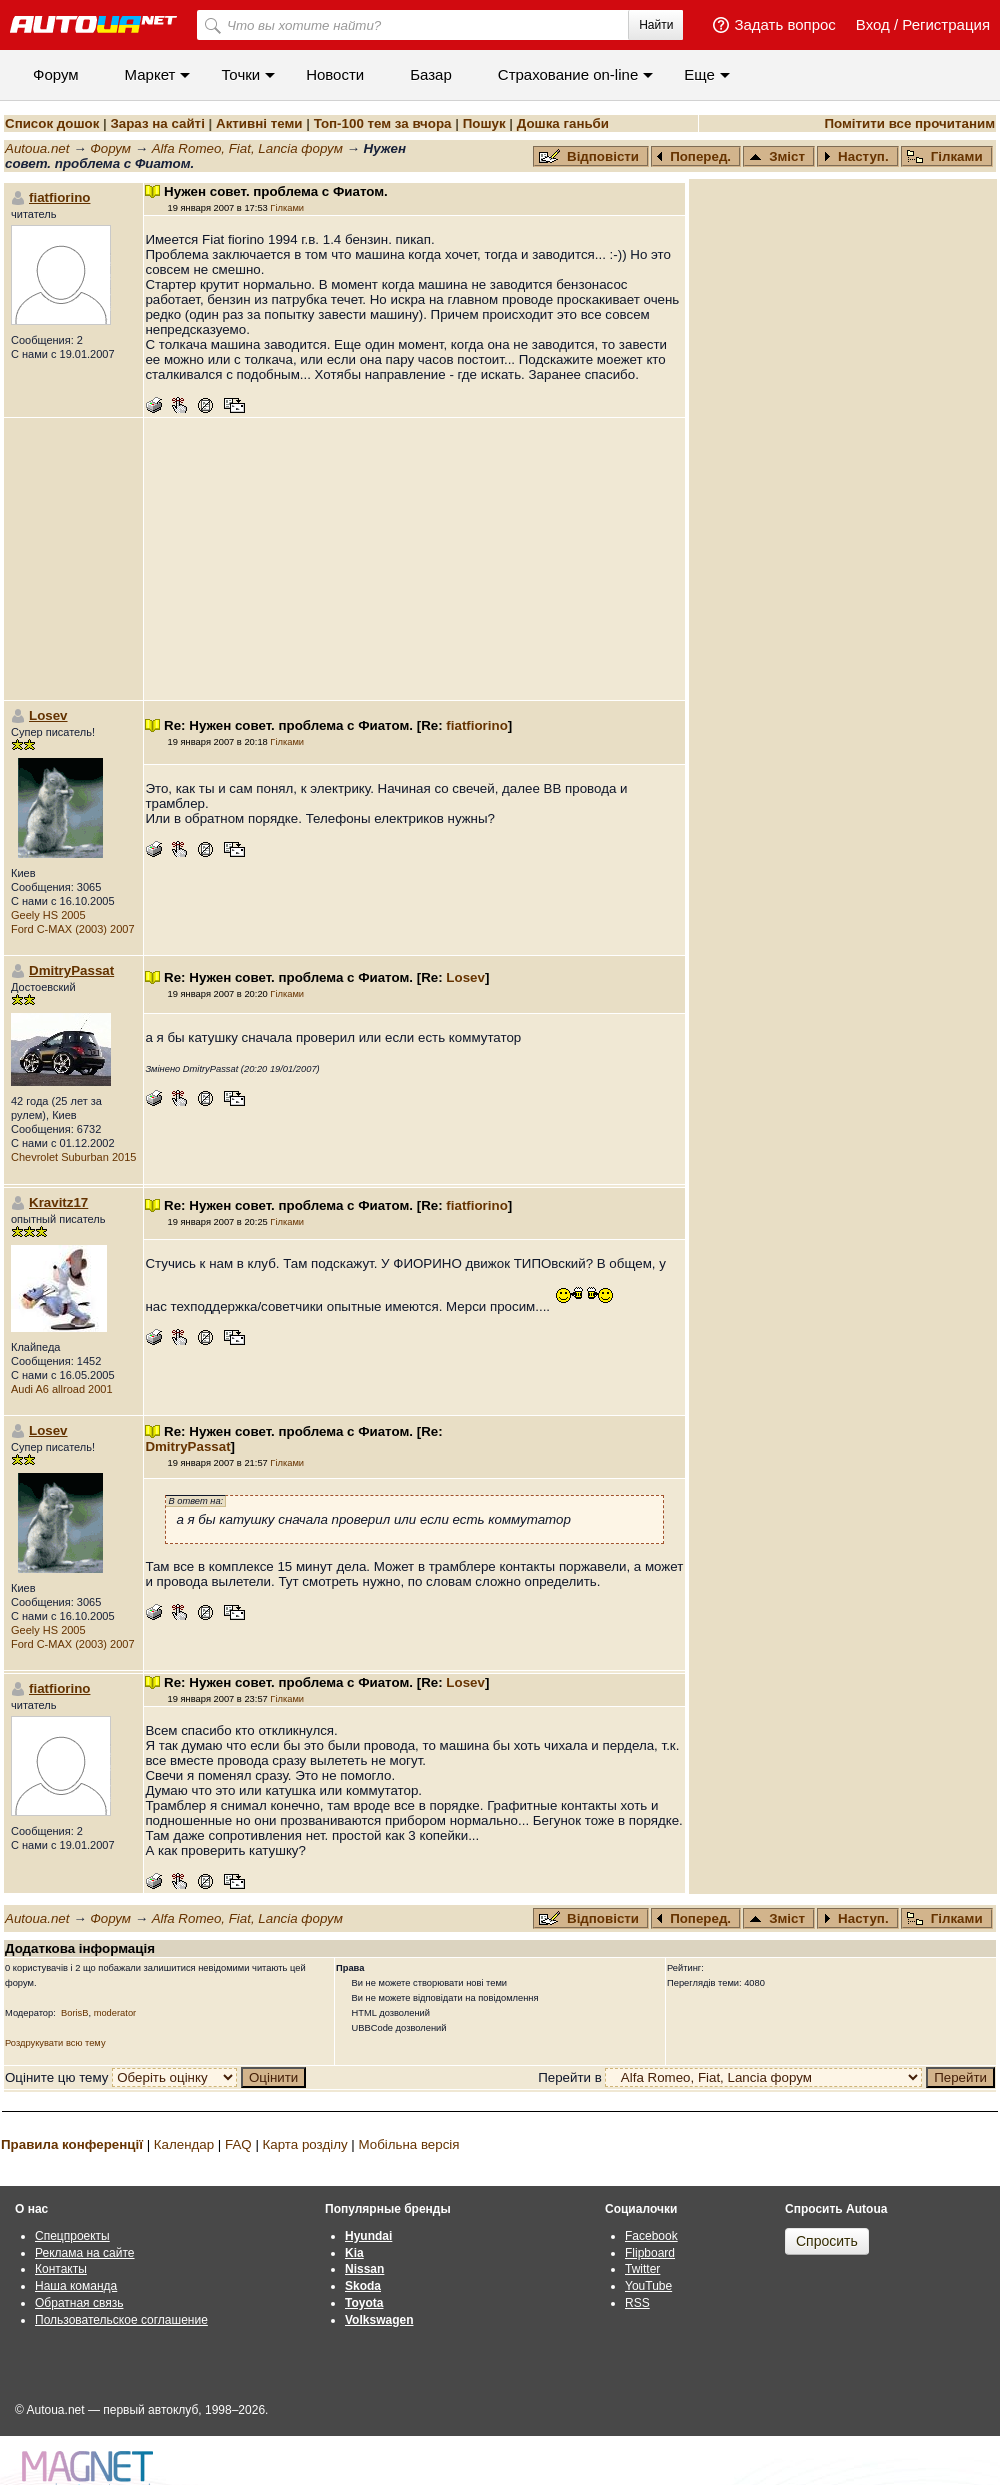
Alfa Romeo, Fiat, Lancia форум (247, 148)
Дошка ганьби (563, 123)
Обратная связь (79, 2303)
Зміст (777, 156)
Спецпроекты (72, 2236)
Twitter (642, 2269)
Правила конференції (72, 2144)
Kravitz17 (58, 1202)
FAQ (238, 2144)
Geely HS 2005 (48, 915)
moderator (115, 2013)
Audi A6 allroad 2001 (62, 1389)
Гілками (945, 156)
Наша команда (76, 2286)
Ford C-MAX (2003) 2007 (73, 929)
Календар (184, 2144)
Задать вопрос (784, 24)
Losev (48, 715)
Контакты (61, 2269)
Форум (56, 74)
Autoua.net (37, 148)
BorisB (74, 2013)
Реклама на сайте (85, 2253)
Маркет (150, 74)
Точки (240, 74)
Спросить (827, 2241)
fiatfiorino (59, 197)
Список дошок (52, 123)
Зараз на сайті (157, 123)
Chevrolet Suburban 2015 (73, 1157)
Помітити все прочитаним (909, 123)
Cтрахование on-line (568, 74)
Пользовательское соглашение (121, 2320)
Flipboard (650, 2253)
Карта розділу (305, 2144)
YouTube (648, 2286)
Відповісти (591, 156)
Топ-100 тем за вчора (383, 123)
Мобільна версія (408, 2144)
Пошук (484, 123)
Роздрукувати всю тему (55, 2043)
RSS (637, 2303)
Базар (431, 74)
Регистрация (946, 24)
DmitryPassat (71, 970)
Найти (656, 25)
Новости (335, 74)
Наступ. (856, 156)
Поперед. (694, 156)
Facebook (651, 2236)
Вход (873, 24)
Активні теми (259, 123)
